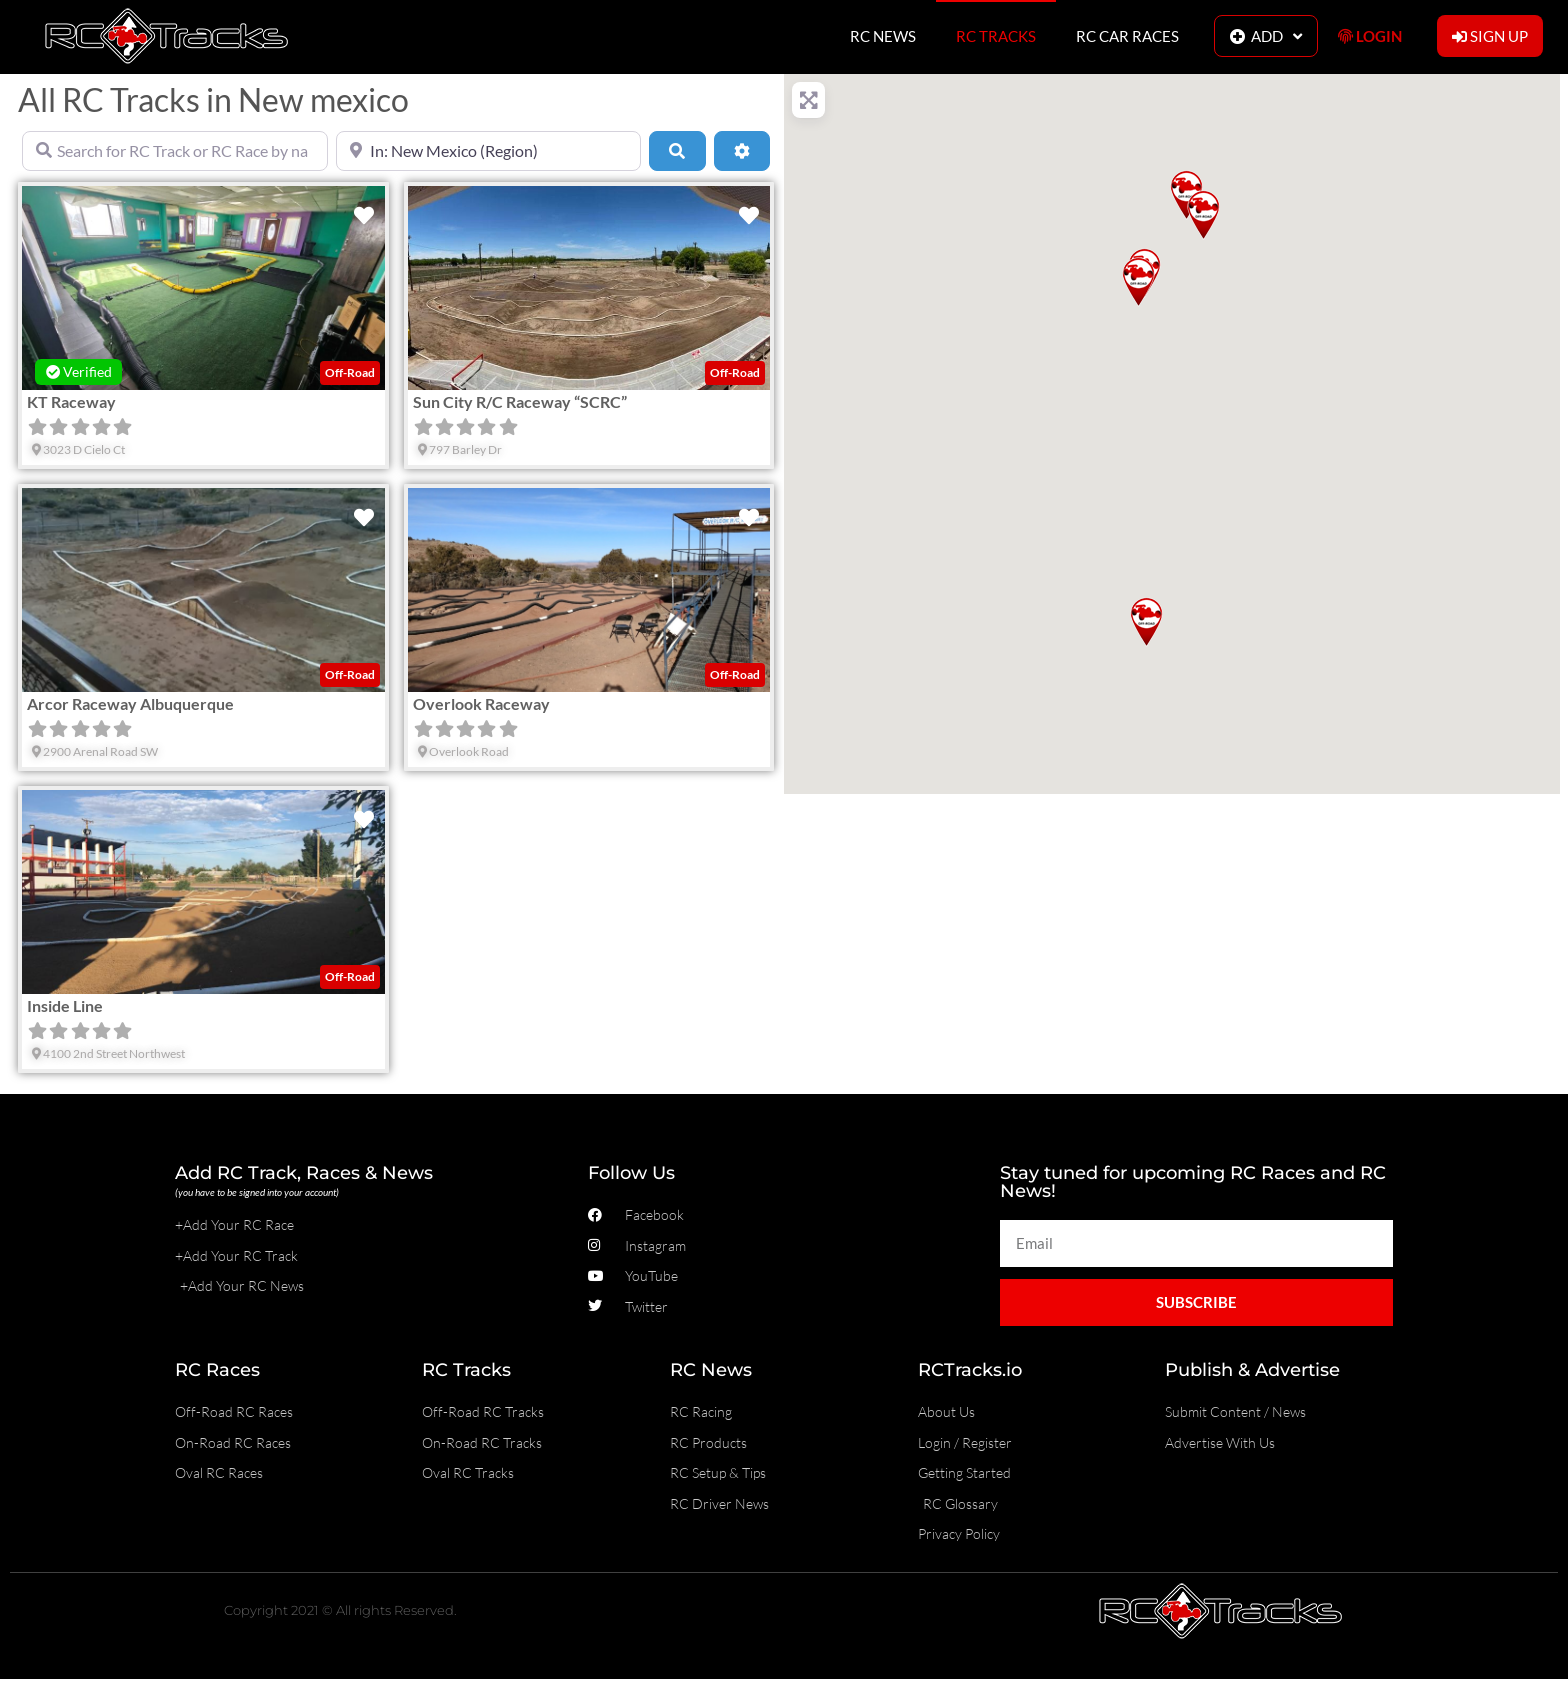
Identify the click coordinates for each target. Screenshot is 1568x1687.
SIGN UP (1490, 36)
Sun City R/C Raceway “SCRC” (520, 401)
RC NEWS (883, 36)
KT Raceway (71, 401)
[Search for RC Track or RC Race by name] (175, 151)
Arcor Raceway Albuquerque (130, 703)
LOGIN (1370, 36)
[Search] (677, 151)
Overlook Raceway (481, 703)
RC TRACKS (996, 36)
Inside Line (65, 1005)
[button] (1146, 622)
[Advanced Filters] (742, 151)
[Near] (489, 151)
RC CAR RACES (1127, 36)
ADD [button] (1266, 36)
